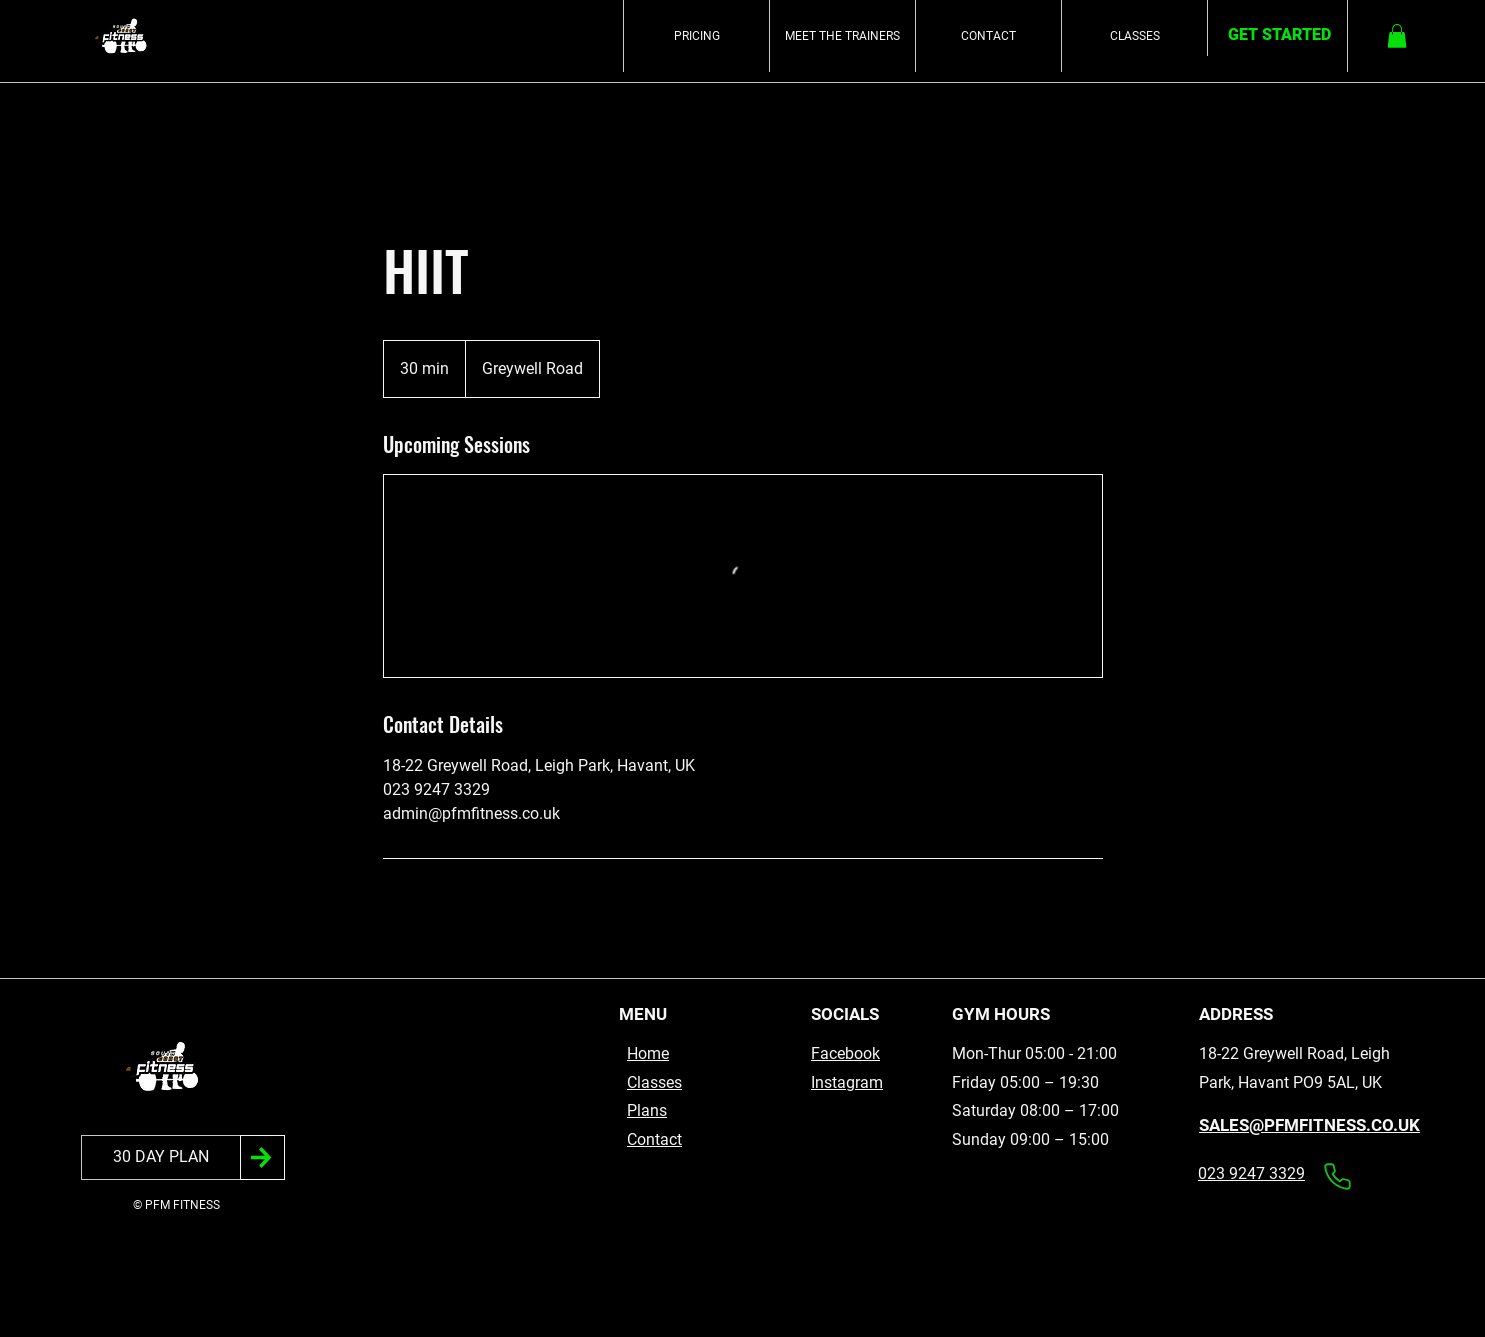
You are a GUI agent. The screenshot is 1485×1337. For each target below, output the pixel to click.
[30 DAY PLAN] (161, 1157)
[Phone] (1337, 1176)
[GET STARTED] (1279, 35)
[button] (1397, 36)
